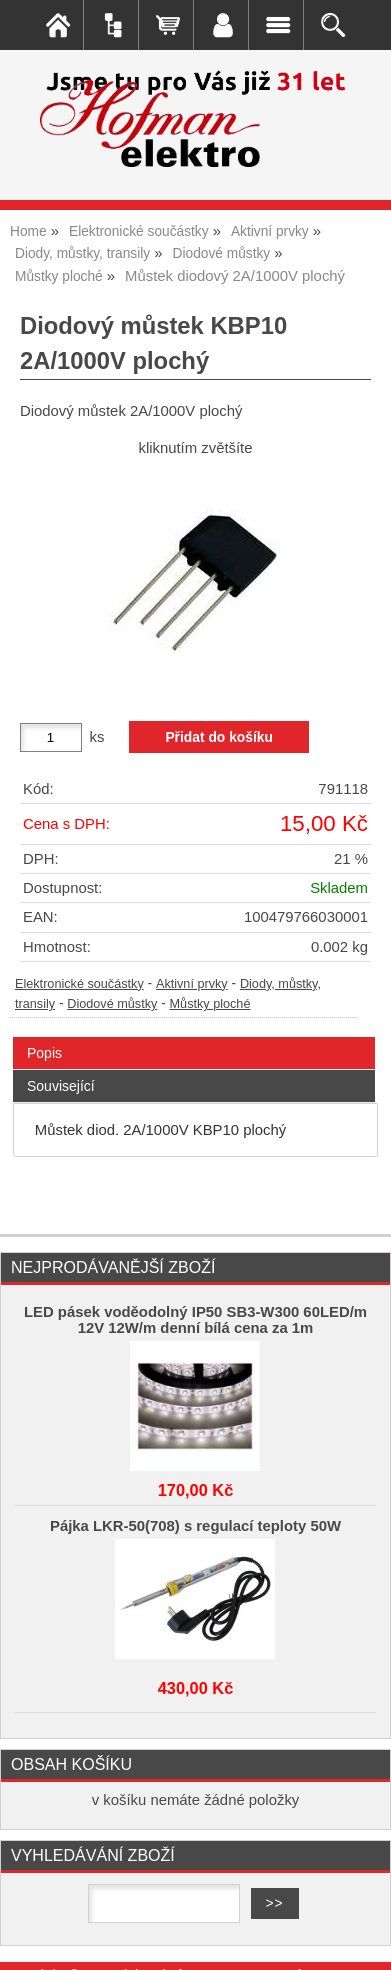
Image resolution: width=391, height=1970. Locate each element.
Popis (44, 1053)
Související (61, 1086)
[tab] (194, 1037)
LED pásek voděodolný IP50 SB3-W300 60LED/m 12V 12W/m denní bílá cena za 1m (195, 1320)
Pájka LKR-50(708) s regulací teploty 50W (195, 1526)
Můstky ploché (210, 1004)
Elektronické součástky (79, 984)
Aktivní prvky (192, 984)
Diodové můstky (112, 1004)
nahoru (361, 1940)
